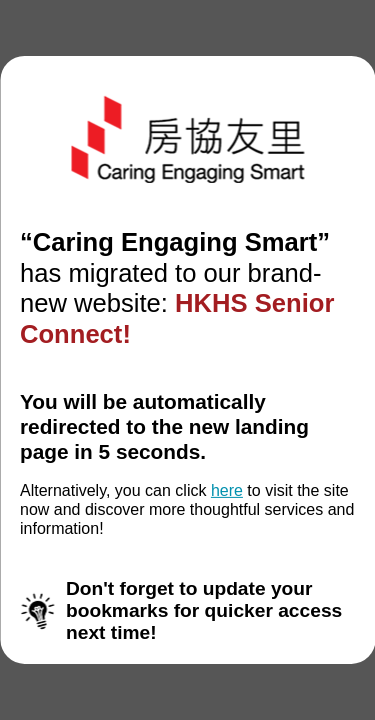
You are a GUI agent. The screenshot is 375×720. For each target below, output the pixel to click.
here (227, 490)
